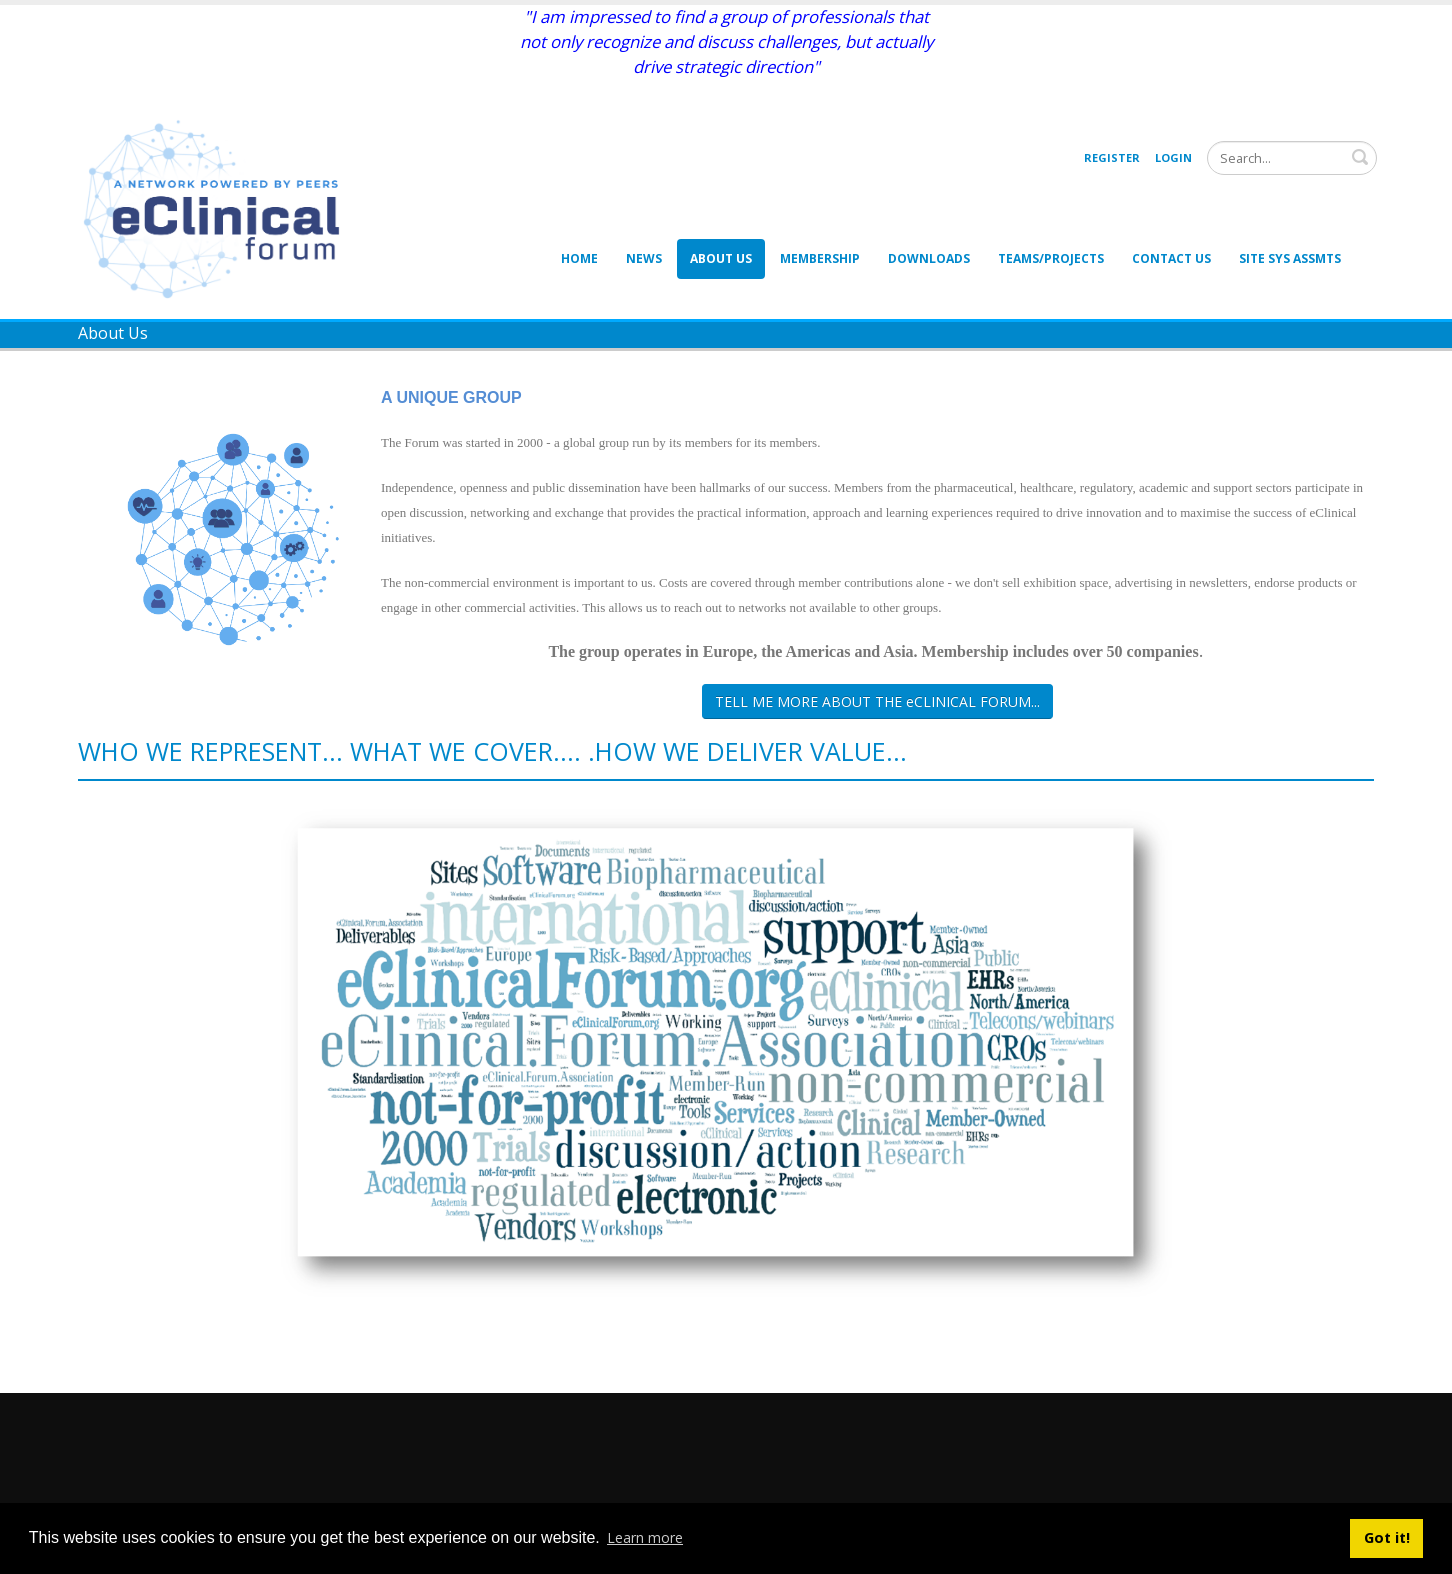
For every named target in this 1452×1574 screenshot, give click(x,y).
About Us (721, 258)
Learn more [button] (645, 1537)
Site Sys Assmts (1290, 258)
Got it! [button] (1387, 1537)
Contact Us (1171, 258)
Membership (820, 258)
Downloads (929, 258)
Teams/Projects (1051, 258)
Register (1112, 157)
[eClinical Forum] (218, 207)
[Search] (1292, 158)
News (644, 258)
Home (579, 258)
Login (1173, 157)
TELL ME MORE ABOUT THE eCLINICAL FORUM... (877, 701)
